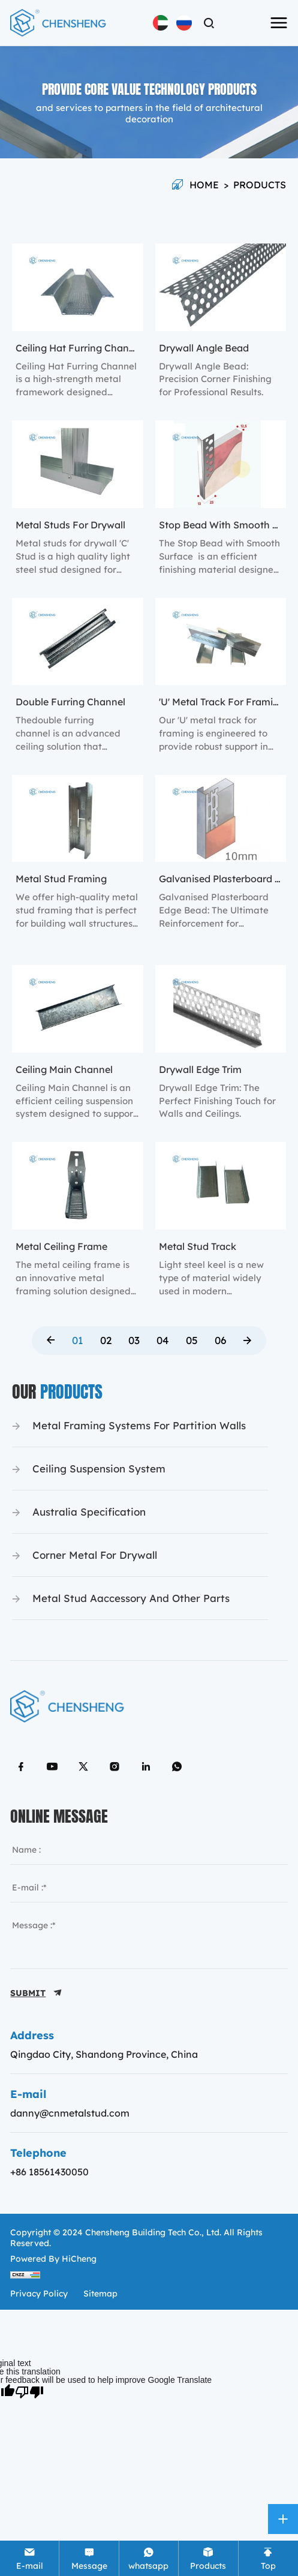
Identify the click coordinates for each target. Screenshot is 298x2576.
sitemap (100, 2293)
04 (162, 1340)
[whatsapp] (148, 2558)
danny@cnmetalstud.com (70, 2113)
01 (77, 1340)
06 (220, 1340)
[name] (148, 1849)
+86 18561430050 (49, 2172)
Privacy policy (39, 2293)
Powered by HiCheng (53, 2258)
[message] (148, 1939)
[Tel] (88, 2558)
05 (192, 1340)
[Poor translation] (29, 2391)
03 (134, 1340)
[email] (148, 1887)
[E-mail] (29, 2558)
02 (106, 1340)
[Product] (208, 2558)
